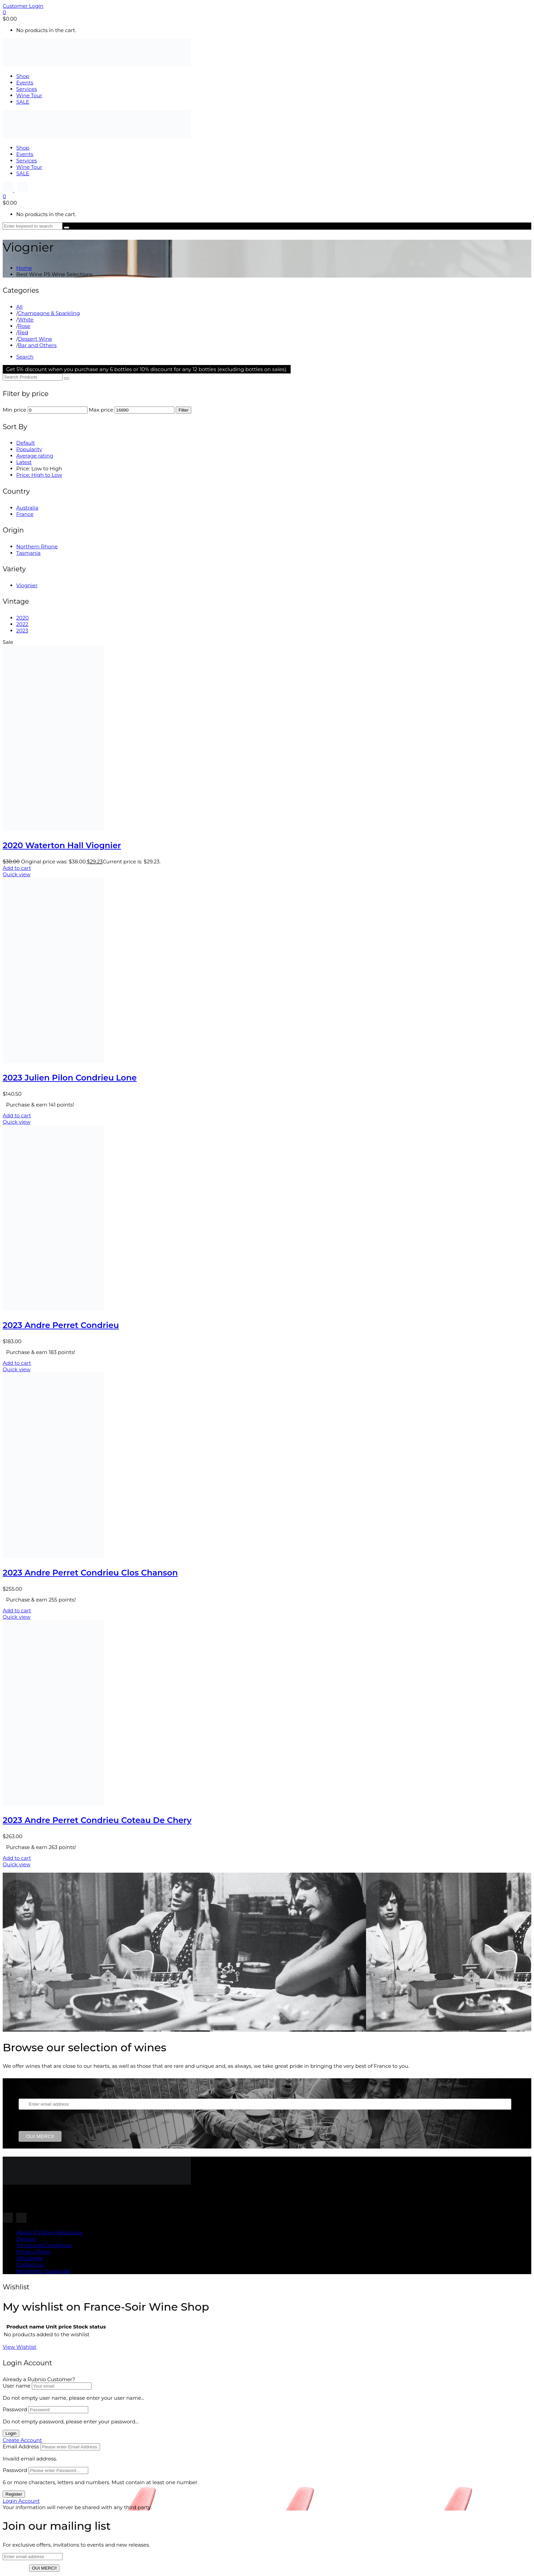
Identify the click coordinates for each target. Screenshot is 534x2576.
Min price (14, 410)
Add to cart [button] (17, 868)
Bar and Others (37, 345)
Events (24, 82)
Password (15, 2409)
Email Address (21, 2446)
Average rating (34, 455)
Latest (24, 462)
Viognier (27, 585)
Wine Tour (29, 95)
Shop (22, 76)
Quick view (16, 874)
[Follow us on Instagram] (8, 190)
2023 (22, 630)
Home (24, 268)
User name (16, 2386)
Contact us (29, 2264)
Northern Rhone (37, 546)
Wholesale (29, 2258)
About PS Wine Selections (49, 2232)
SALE (22, 102)
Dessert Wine (35, 339)
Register (13, 2494)
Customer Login (23, 6)
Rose (24, 326)
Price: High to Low (39, 475)
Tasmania (28, 553)
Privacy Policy (33, 2251)
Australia (27, 507)
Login (11, 2433)
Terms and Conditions (44, 2245)
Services (26, 89)
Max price (101, 410)
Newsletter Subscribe (43, 2271)
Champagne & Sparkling (49, 313)
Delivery (26, 2239)
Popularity (29, 449)
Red (23, 332)
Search (24, 357)
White (25, 319)
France (24, 514)
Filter (183, 410)
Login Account (21, 2501)
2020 (22, 618)
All (19, 307)
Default (25, 443)
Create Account (22, 2440)
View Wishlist (20, 2347)
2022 (22, 624)
